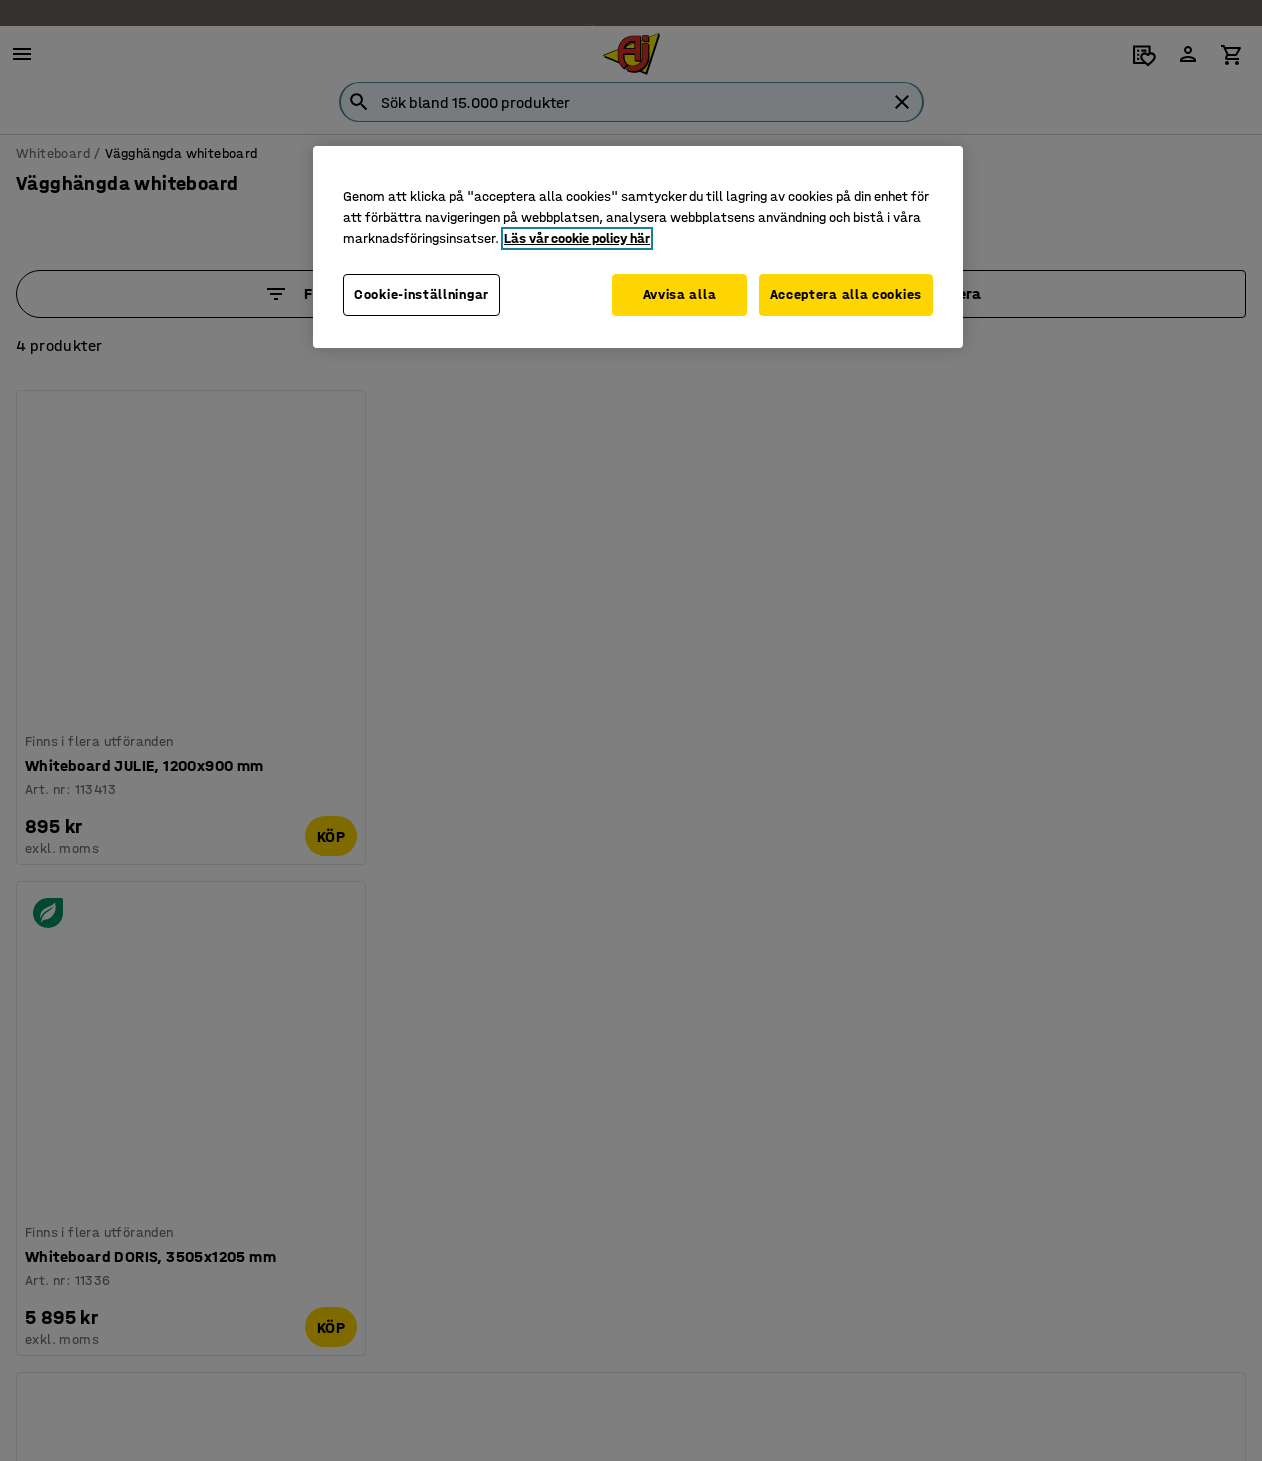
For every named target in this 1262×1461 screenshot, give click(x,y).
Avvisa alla (674, 294)
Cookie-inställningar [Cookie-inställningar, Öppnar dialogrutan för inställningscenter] (421, 294)
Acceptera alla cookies (846, 294)
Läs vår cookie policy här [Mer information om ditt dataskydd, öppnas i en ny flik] (577, 238)
